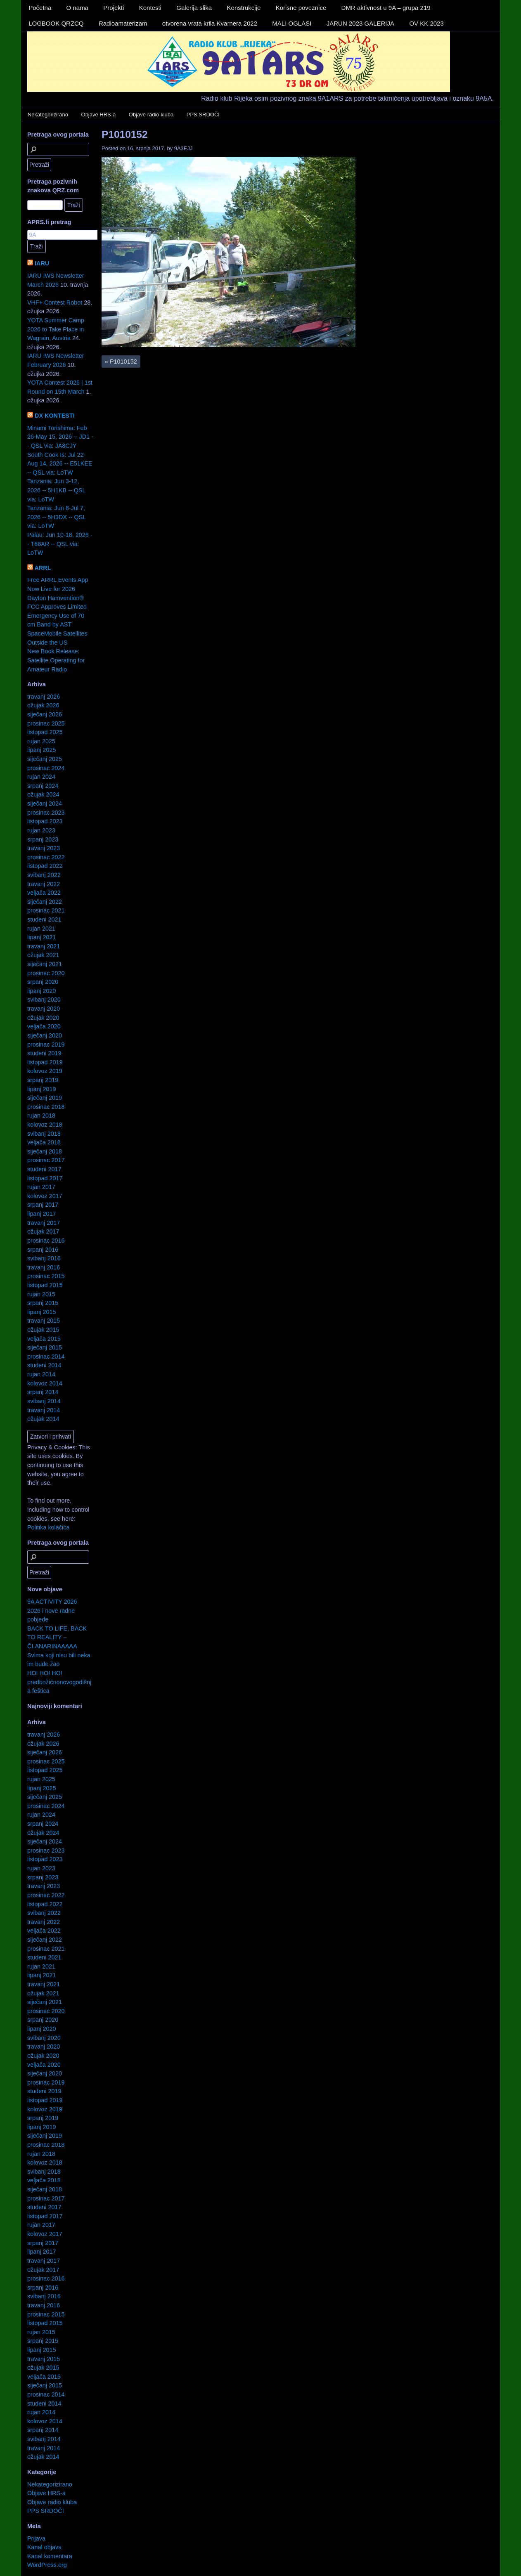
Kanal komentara (49, 2556)
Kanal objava (44, 2547)
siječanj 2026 (44, 714)
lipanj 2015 (41, 1312)
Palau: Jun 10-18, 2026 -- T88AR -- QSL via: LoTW (59, 544)
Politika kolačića (48, 1527)
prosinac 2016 (45, 1240)
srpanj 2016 (42, 1249)
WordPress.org (47, 2565)
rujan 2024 (41, 776)
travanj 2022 (43, 884)
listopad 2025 (45, 732)
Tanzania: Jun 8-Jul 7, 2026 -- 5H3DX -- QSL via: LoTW (56, 517)
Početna (39, 7)
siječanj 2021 (44, 964)
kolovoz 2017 (44, 1196)
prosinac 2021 (45, 910)
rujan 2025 (41, 741)
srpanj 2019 (42, 1080)
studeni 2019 (44, 1053)
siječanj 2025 (44, 759)
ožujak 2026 (43, 705)
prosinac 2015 (45, 1276)
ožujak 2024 (43, 794)
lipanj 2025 (41, 750)
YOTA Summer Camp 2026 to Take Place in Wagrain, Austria (55, 329)
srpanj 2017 (42, 1204)
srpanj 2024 (42, 785)
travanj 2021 (43, 946)
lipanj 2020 (41, 991)
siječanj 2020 (44, 1035)
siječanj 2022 (44, 901)
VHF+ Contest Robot (54, 302)
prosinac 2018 (45, 1107)
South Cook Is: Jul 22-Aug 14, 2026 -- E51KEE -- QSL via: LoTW (59, 463)
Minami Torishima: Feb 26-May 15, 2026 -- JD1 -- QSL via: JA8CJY (60, 437)
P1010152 (125, 134)
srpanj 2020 (42, 981)
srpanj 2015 (42, 1303)
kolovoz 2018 (44, 1124)
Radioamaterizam (123, 23)
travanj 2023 (43, 848)
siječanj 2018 (44, 1151)
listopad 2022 (45, 866)
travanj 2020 (43, 1008)
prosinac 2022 (45, 857)
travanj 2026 (43, 696)
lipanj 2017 (41, 1213)
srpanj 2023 (42, 839)
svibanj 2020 (44, 999)
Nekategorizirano (48, 114)
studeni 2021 (44, 919)
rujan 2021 (41, 928)
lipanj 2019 (41, 1089)
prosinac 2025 (45, 723)
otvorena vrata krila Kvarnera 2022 (209, 23)
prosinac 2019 (45, 1044)
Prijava (36, 2538)
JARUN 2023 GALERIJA (360, 23)
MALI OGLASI (291, 23)
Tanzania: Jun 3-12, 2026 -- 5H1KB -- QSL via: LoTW (56, 490)
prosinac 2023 (45, 812)
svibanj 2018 (44, 1133)
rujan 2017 (41, 1187)
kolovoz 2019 (44, 1071)
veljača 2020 (44, 1026)
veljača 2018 (44, 1142)
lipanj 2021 (41, 937)
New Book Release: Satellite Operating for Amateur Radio (56, 660)
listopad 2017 (45, 1178)
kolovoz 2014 (44, 1383)
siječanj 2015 (44, 1347)
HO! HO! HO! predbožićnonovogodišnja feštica (59, 1682)
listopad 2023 (45, 821)
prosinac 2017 (45, 1160)
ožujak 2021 (43, 955)
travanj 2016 (43, 1267)
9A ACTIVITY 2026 (52, 1601)
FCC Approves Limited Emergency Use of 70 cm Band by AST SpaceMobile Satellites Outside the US (57, 624)
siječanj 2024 (44, 803)
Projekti (113, 7)
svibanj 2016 (44, 1258)
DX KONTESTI (55, 415)
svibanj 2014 (44, 1401)
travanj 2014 (43, 1410)
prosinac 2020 (45, 973)
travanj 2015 (43, 1320)
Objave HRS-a (98, 114)
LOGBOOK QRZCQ (55, 23)
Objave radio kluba (151, 114)
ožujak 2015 (43, 1329)
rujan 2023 (41, 830)
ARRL (42, 568)
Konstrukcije (244, 7)
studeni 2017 (44, 1169)
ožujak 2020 (43, 1017)
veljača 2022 (44, 892)
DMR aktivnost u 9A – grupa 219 (386, 7)
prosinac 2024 (45, 768)
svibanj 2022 (44, 875)
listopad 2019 (45, 1062)
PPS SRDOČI (203, 114)
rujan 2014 (41, 1374)
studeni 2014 (44, 1365)
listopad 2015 (45, 1285)
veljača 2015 (44, 1338)
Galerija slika (194, 7)
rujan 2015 (41, 1294)
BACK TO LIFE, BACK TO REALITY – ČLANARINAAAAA (57, 1637)
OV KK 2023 (426, 23)
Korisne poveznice (301, 7)
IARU (42, 263)
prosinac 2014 (45, 1356)
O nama (77, 7)
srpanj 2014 (42, 1392)
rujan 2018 (41, 1115)
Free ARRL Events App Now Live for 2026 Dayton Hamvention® (57, 589)
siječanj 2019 (44, 1097)
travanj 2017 (43, 1222)
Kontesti (150, 7)
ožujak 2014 (43, 1419)
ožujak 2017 (43, 1231)
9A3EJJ (183, 148)
